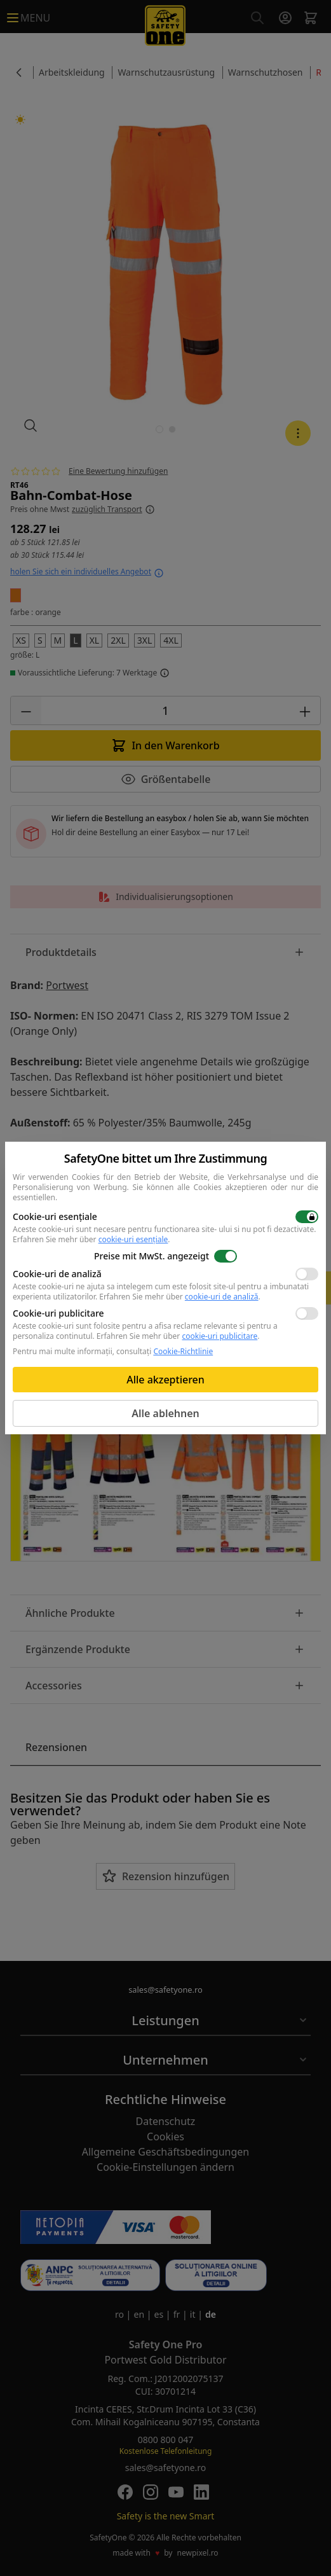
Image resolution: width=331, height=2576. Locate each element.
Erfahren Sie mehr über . (91, 1239)
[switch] (306, 1216)
